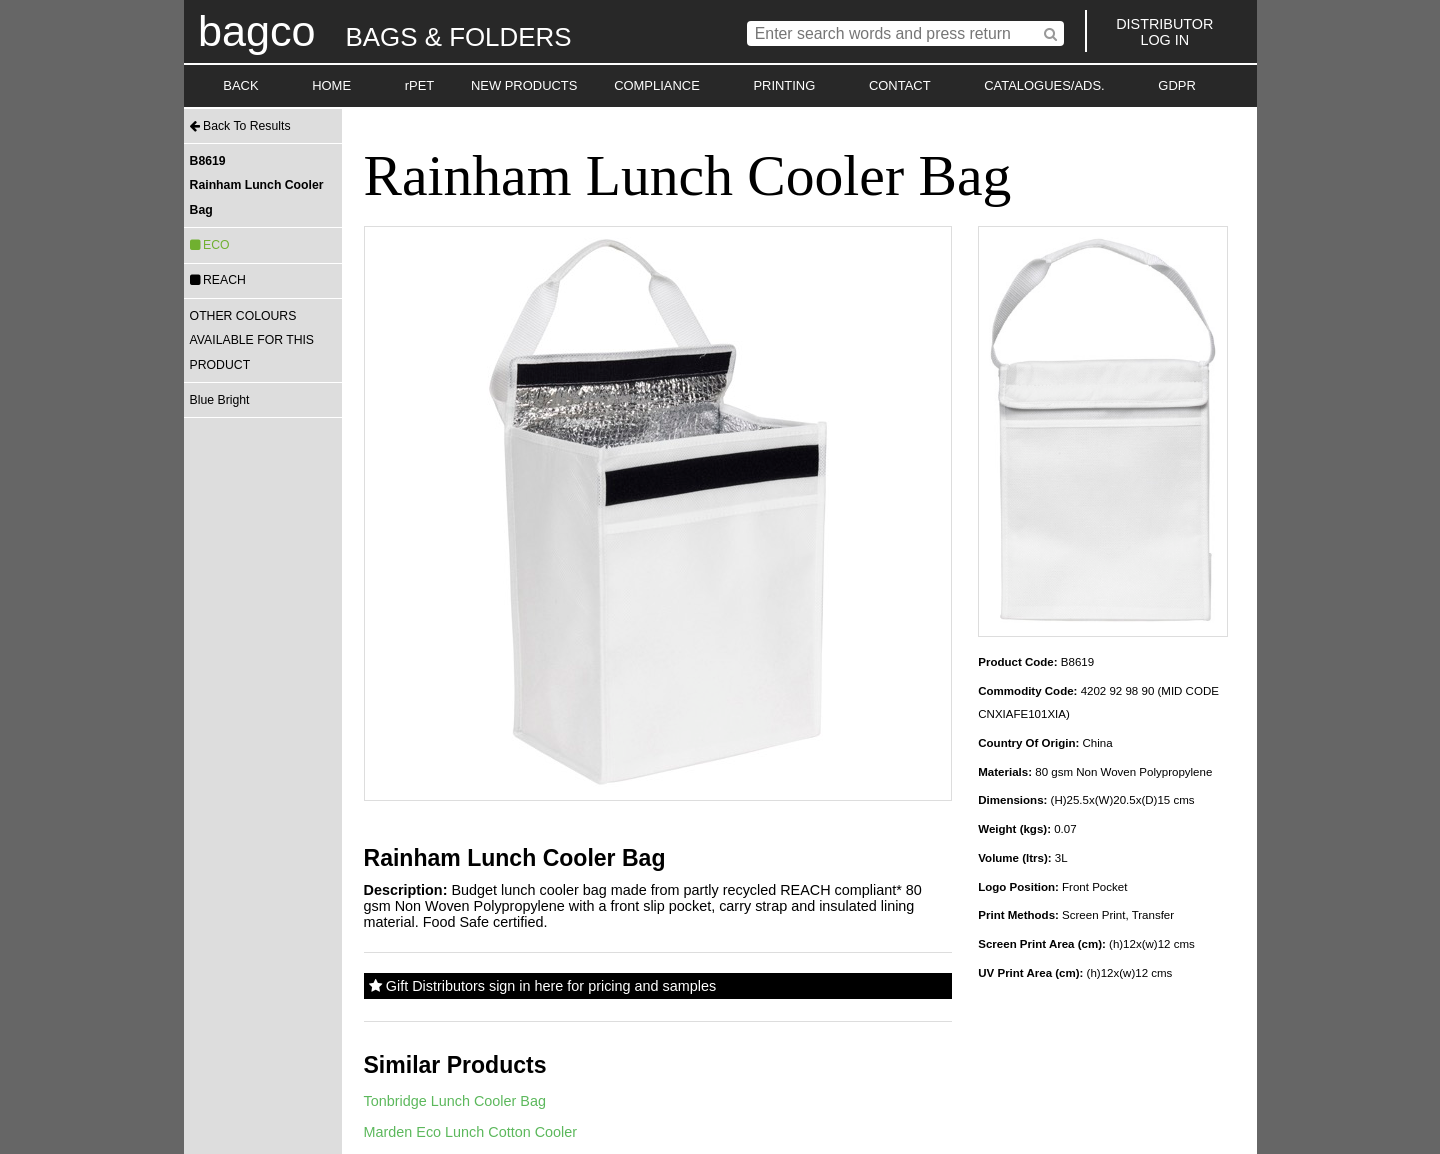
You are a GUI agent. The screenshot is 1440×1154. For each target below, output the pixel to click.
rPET (420, 85)
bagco (257, 31)
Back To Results (240, 126)
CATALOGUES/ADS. (1044, 85)
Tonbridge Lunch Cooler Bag (455, 1101)
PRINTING (784, 85)
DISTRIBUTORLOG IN (1164, 32)
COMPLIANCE (657, 85)
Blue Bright (220, 400)
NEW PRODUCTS (524, 85)
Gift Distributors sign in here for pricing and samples (542, 986)
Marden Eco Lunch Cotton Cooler (471, 1132)
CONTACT (900, 85)
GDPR (1176, 85)
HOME (331, 85)
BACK (240, 85)
